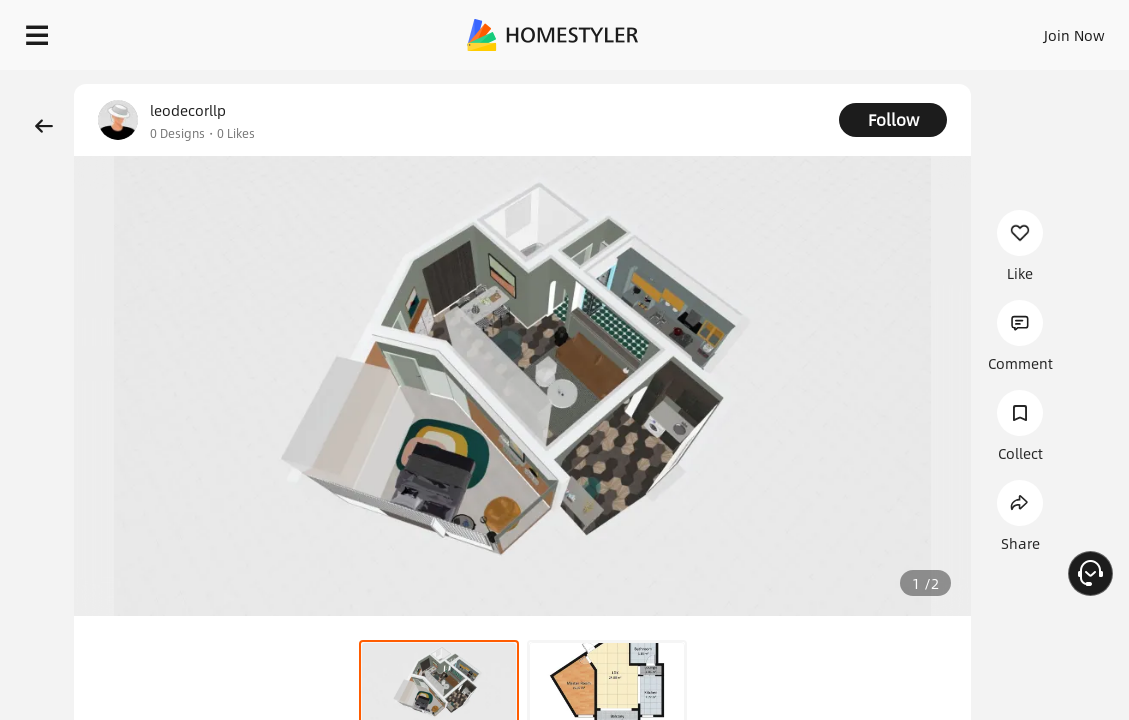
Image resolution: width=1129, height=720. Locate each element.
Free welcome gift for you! (768, 80)
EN (943, 30)
